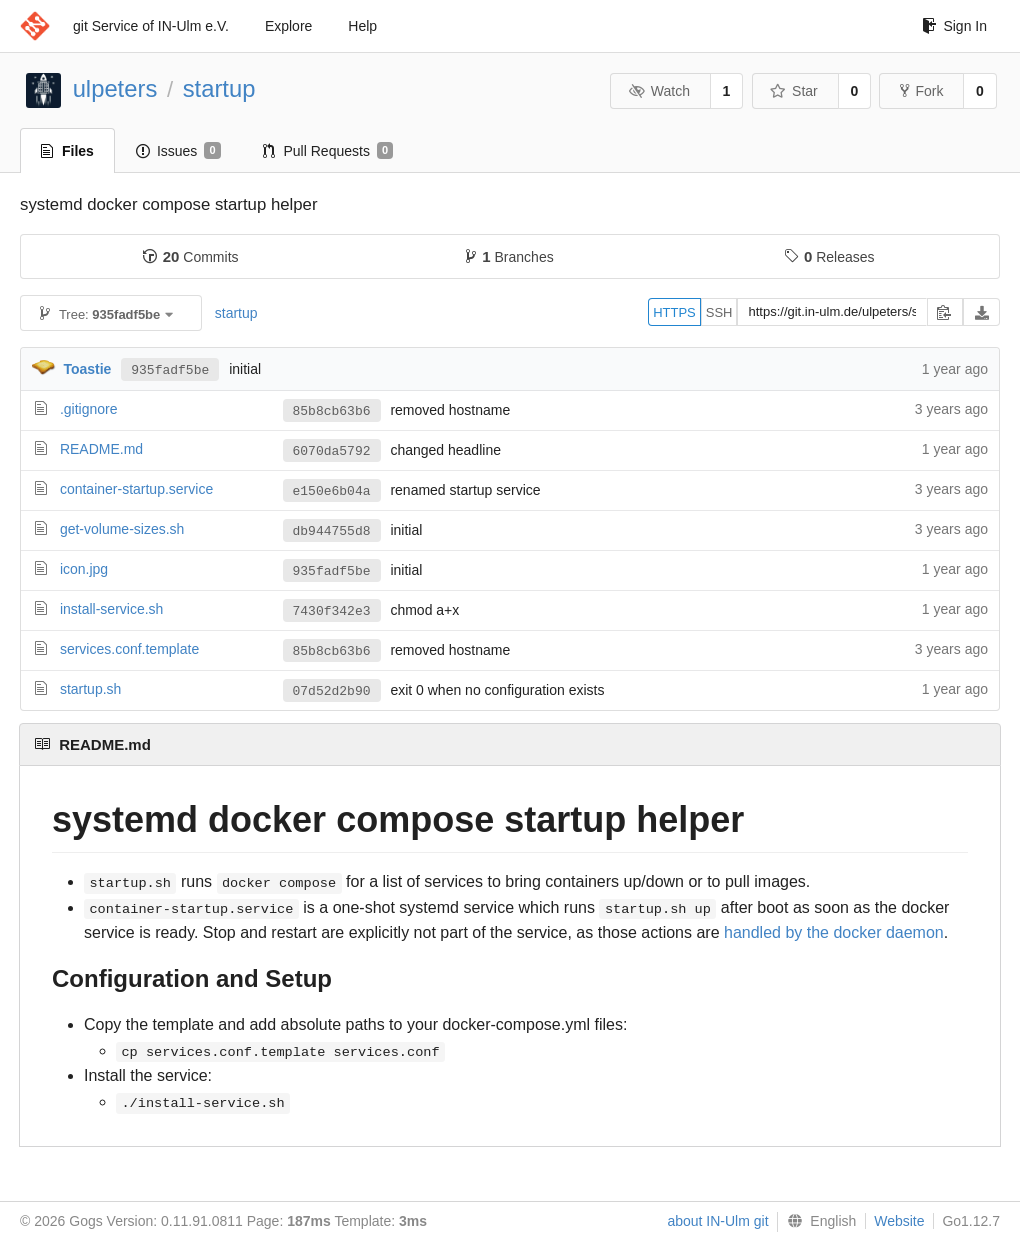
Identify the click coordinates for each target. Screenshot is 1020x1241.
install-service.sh (111, 609)
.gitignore (89, 409)
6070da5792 (332, 451)
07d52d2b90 (332, 691)
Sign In (954, 26)
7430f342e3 (332, 611)
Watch (659, 91)
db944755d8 (332, 531)
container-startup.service (136, 489)
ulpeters (115, 88)
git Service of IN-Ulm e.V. (151, 26)
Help (362, 26)
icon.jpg (84, 569)
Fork (921, 91)
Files (67, 151)
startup (219, 88)
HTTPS (674, 312)
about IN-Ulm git (717, 1221)
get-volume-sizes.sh (122, 529)
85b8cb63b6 (332, 411)
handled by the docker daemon (834, 932)
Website (899, 1221)
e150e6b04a (332, 491)
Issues (178, 151)
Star (794, 91)
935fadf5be (170, 369)
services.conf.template (129, 649)
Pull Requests (328, 151)
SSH (719, 312)
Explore (288, 26)
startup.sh (90, 689)
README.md (101, 449)
